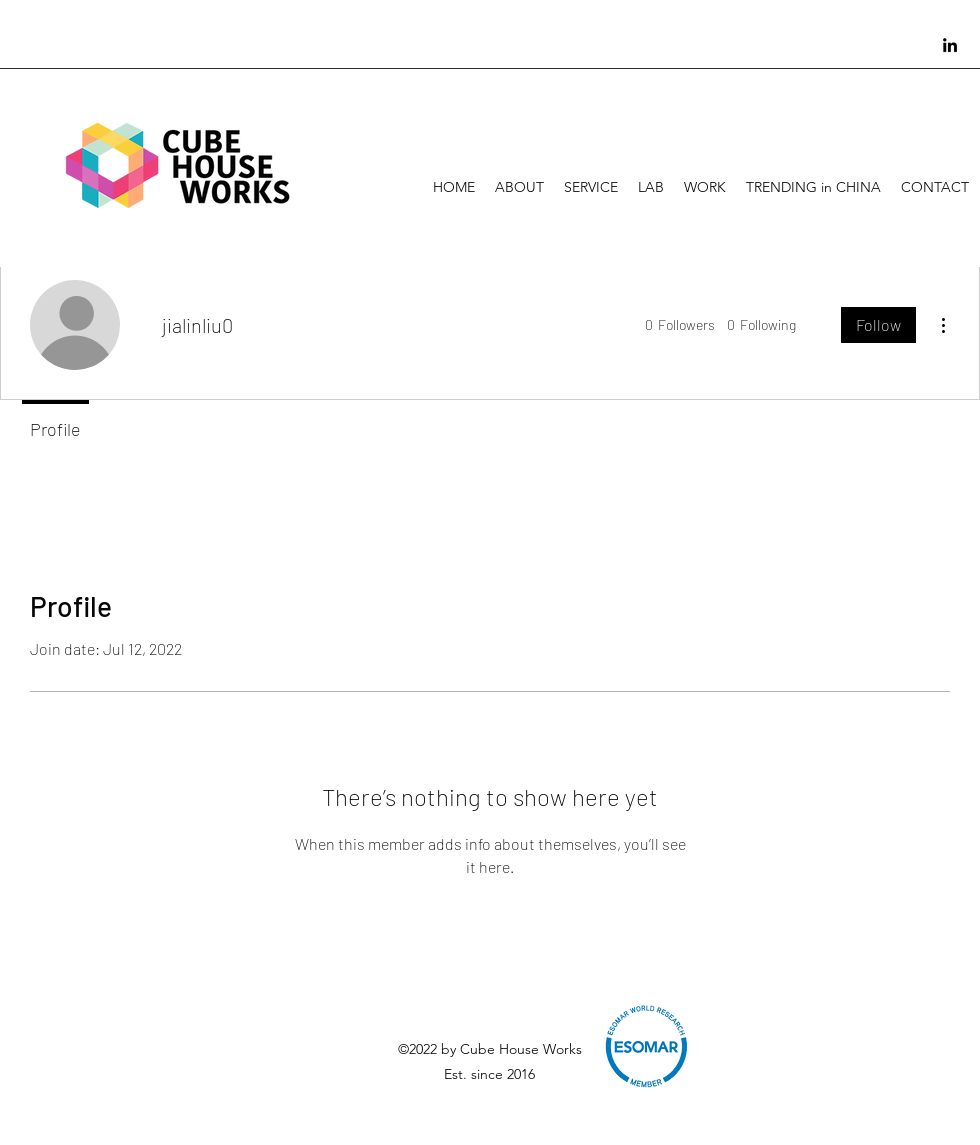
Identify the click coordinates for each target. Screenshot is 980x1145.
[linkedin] (950, 45)
